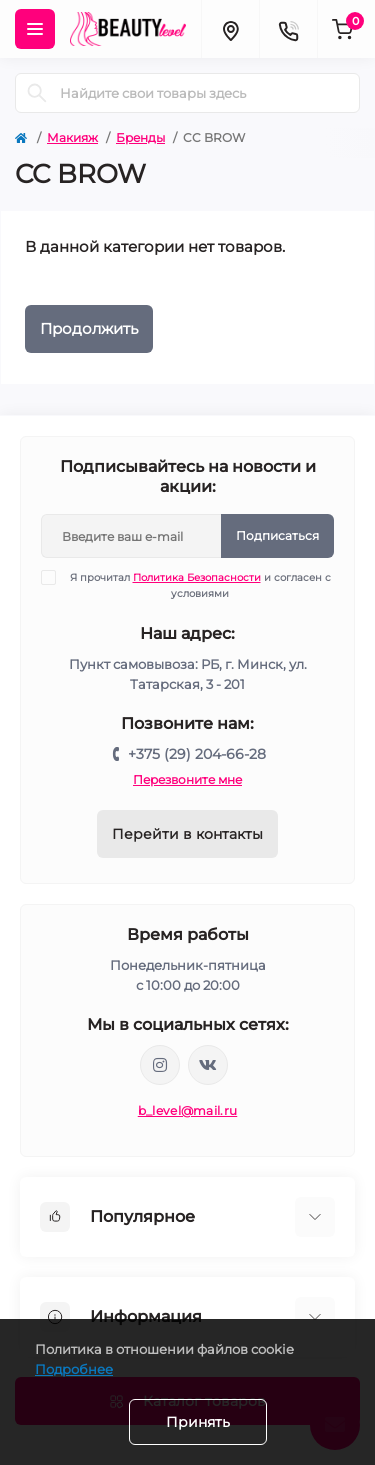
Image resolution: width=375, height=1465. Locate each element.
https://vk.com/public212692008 (208, 1065)
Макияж (72, 137)
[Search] (37, 93)
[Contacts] (288, 29)
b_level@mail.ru (188, 1110)
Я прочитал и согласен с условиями (198, 585)
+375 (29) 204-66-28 (197, 754)
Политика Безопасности (197, 577)
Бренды (140, 137)
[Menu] (35, 29)
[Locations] (230, 29)
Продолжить (89, 328)
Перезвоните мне (187, 779)
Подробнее (74, 1369)
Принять (198, 1422)
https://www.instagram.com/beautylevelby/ (160, 1065)
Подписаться (277, 535)
